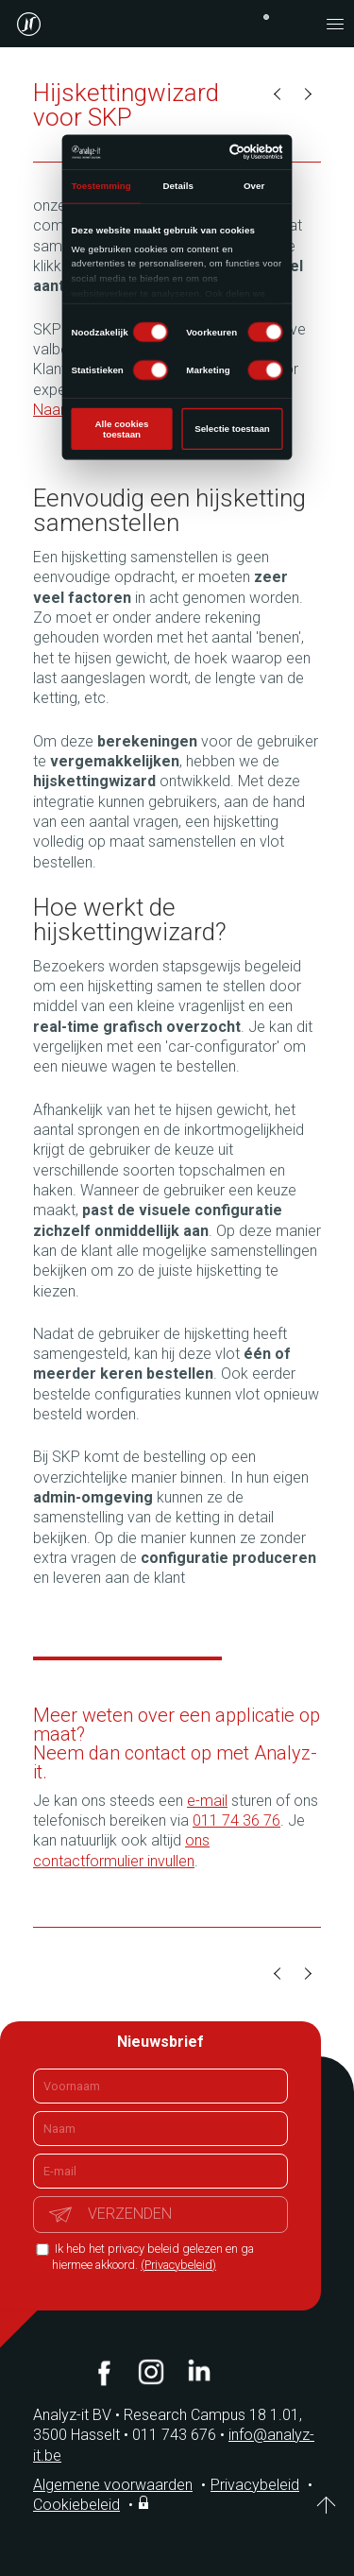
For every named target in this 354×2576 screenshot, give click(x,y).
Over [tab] (254, 185)
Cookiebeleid (76, 2505)
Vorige (278, 94)
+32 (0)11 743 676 (266, 17)
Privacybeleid (255, 2485)
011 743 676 (180, 2435)
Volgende (307, 94)
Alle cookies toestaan (122, 429)
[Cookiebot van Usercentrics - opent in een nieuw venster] (230, 152)
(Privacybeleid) (178, 2265)
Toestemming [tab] (100, 185)
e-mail (207, 1801)
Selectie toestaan (232, 428)
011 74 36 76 (236, 1820)
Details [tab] (178, 185)
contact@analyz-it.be (297, 24)
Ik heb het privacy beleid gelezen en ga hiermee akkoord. (153, 2256)
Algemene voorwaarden (113, 2485)
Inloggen (145, 2502)
